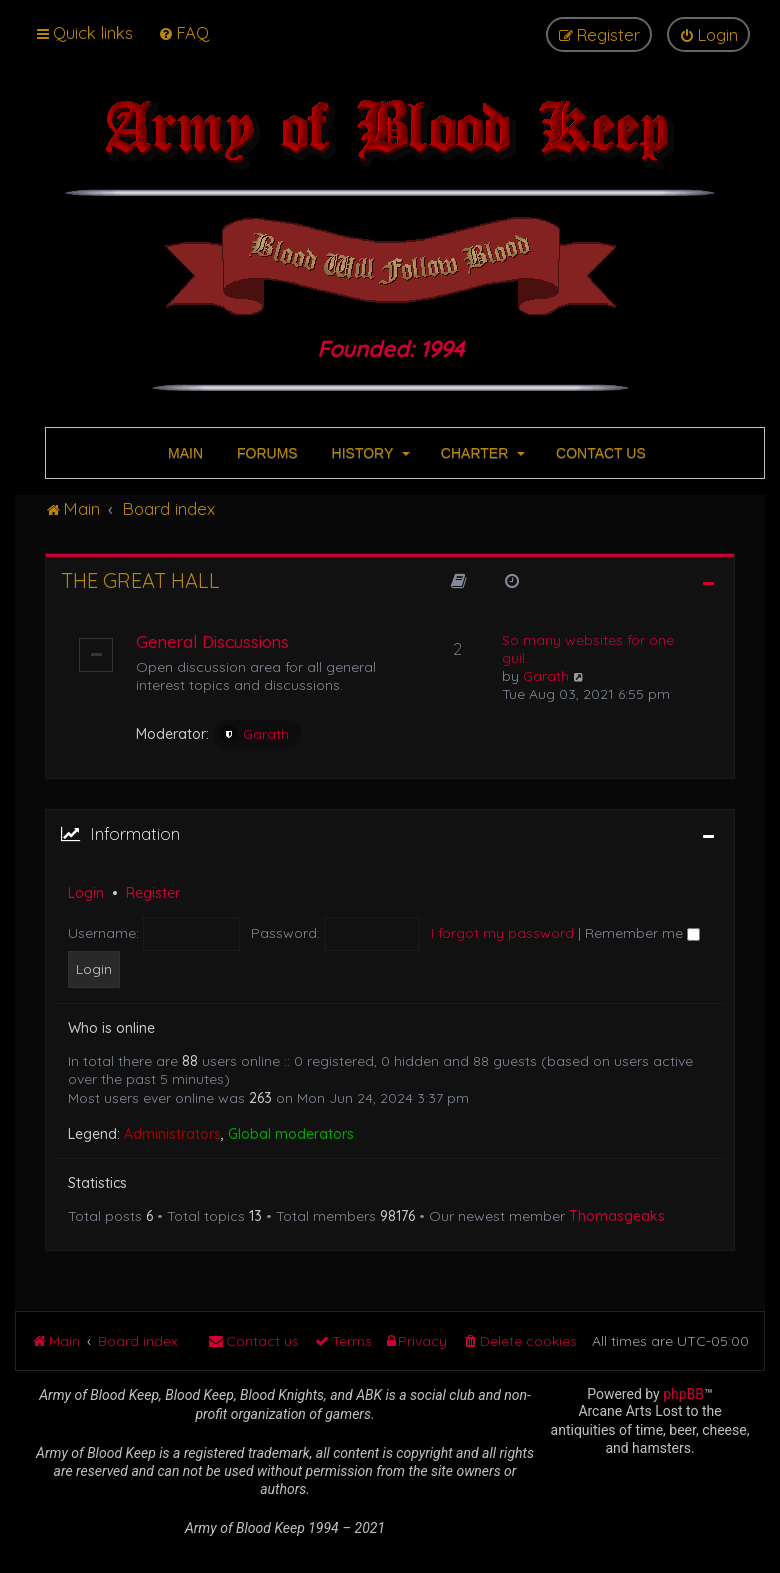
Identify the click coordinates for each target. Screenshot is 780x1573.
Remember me (642, 933)
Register (153, 893)
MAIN (183, 453)
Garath (254, 734)
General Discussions (212, 641)
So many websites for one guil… (588, 649)
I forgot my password (502, 933)
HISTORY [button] (369, 453)
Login (86, 893)
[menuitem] (183, 32)
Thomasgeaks (617, 1216)
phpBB (683, 1394)
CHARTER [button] (481, 453)
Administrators (172, 1134)
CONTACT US (599, 453)
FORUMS (265, 453)
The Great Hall (140, 580)
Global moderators (291, 1134)
